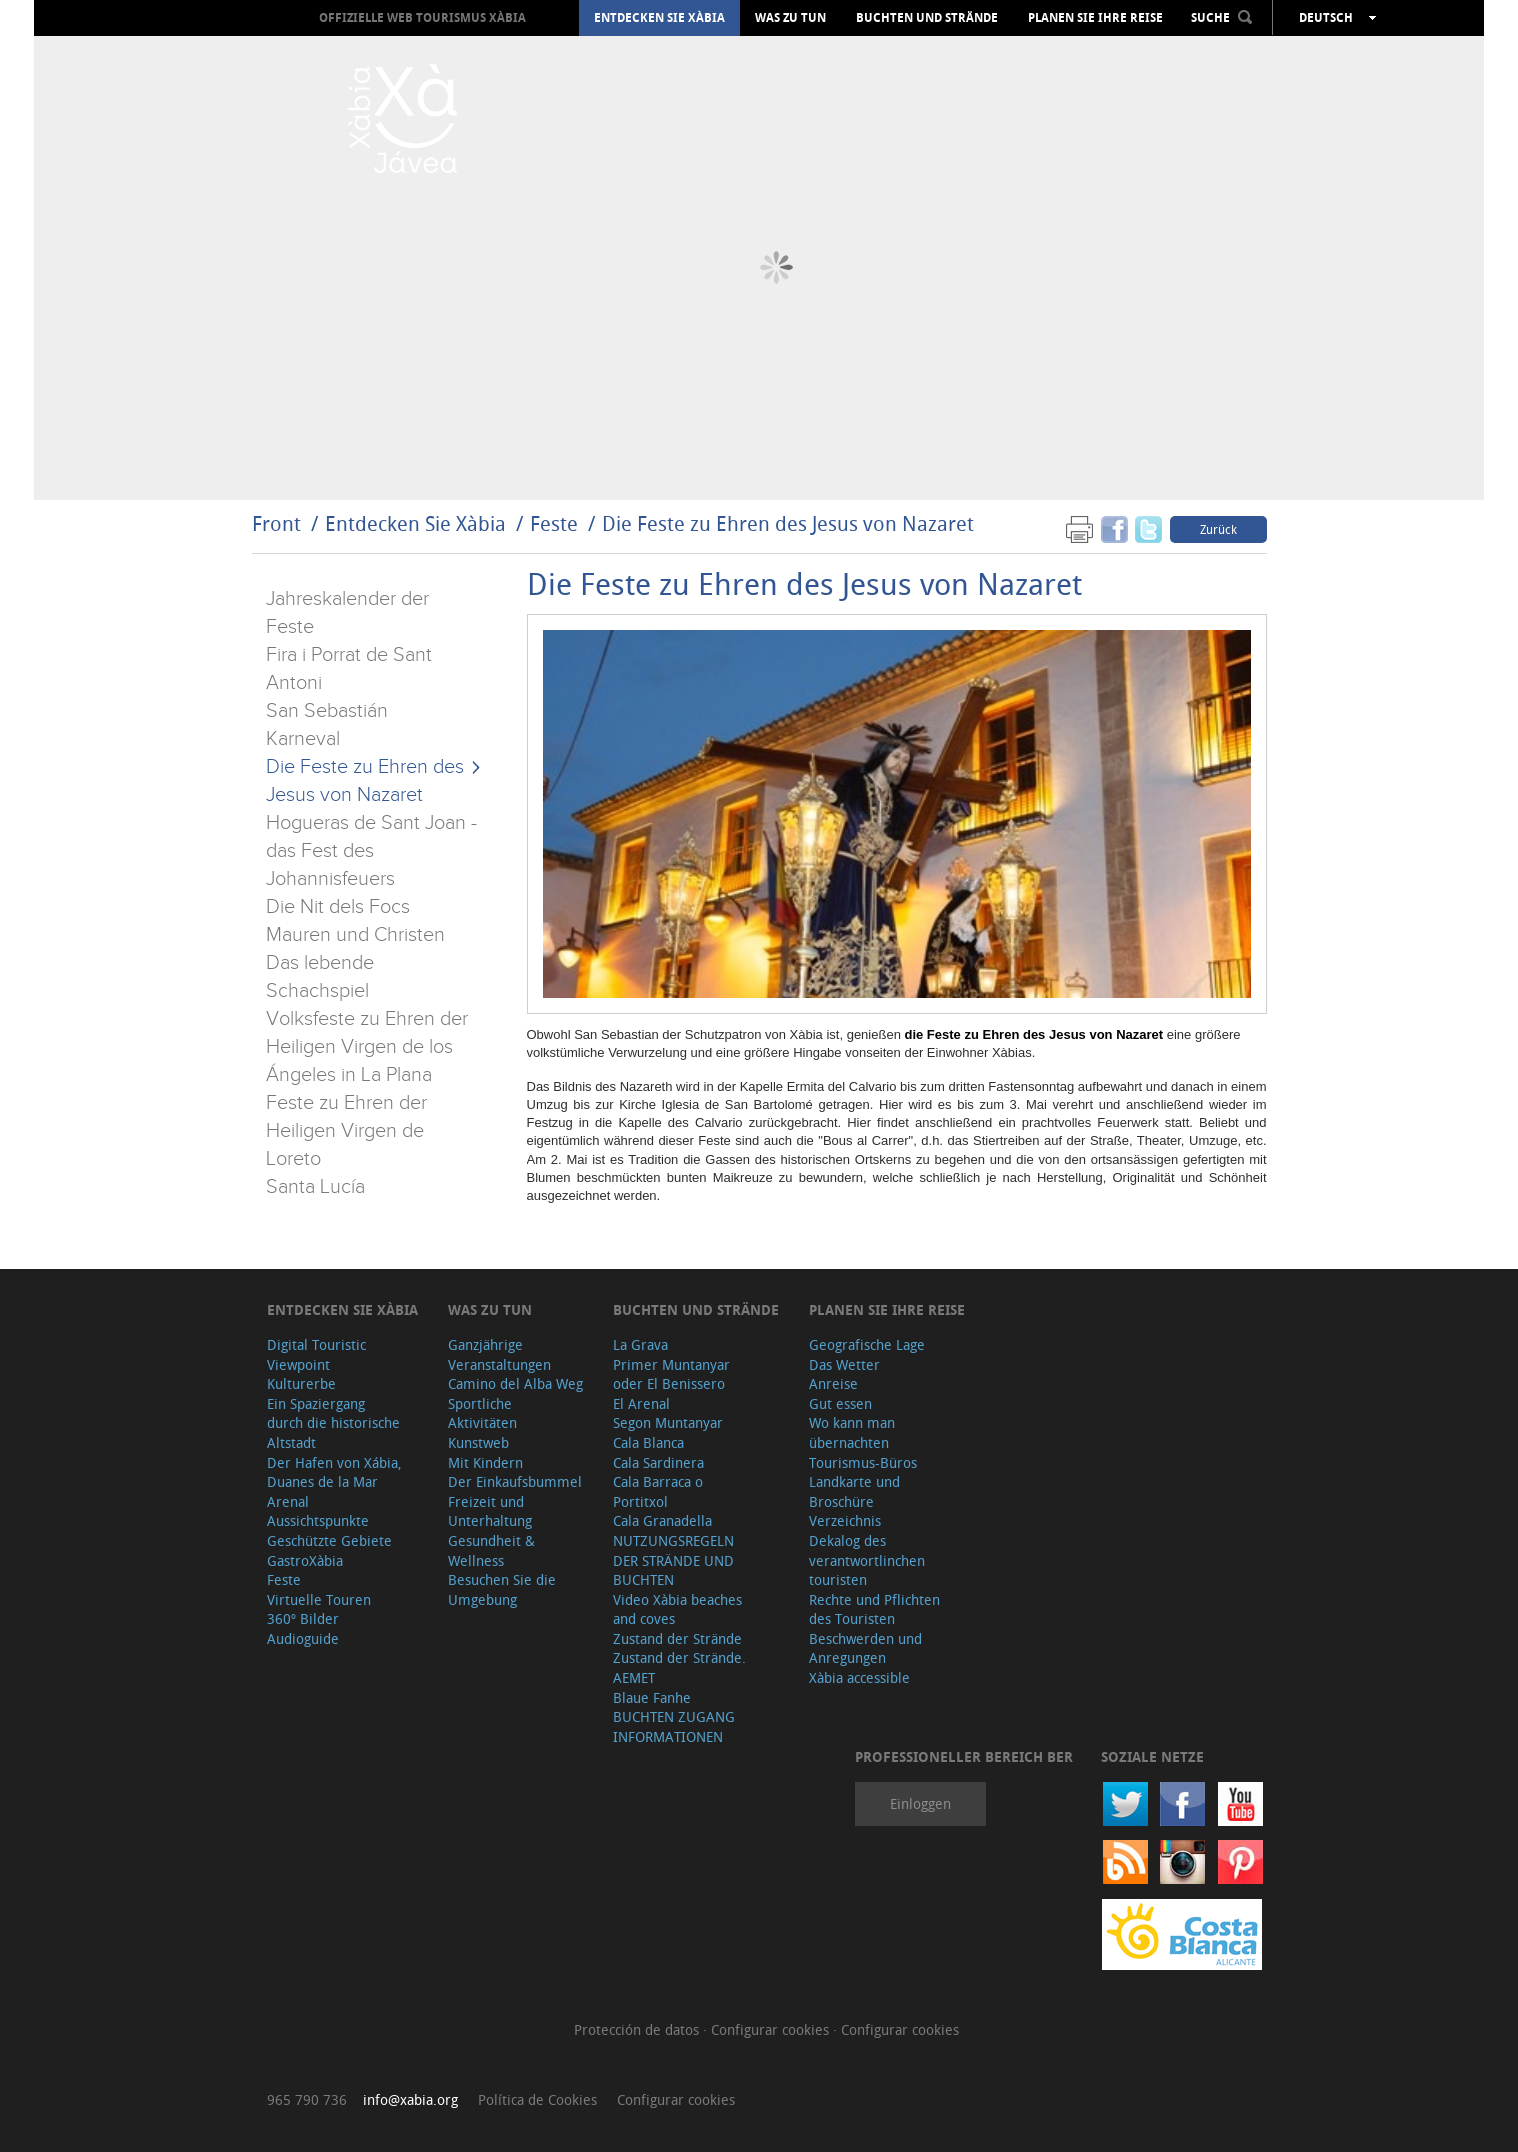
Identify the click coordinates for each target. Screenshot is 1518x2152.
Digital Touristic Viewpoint (316, 1354)
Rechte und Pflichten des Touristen (874, 1609)
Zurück (1218, 529)
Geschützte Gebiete (329, 1540)
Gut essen (840, 1403)
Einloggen (920, 1803)
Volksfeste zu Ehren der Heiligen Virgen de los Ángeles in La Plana (367, 1047)
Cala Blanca (648, 1442)
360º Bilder (303, 1618)
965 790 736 (307, 2099)
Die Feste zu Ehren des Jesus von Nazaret (788, 523)
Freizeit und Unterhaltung (490, 1511)
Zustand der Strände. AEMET (679, 1667)
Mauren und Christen (355, 935)
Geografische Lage (867, 1344)
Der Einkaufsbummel (515, 1481)
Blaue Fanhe (652, 1697)
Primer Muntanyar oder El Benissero (671, 1374)
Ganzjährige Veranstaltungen (499, 1354)
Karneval (303, 739)
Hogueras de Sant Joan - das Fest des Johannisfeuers (371, 851)
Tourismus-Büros (863, 1462)
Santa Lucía (315, 1187)
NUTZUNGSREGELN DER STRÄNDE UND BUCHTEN (673, 1560)
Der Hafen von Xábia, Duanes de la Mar (334, 1472)
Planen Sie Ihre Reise (1095, 18)
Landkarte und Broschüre (854, 1491)
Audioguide (303, 1638)
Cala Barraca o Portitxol (658, 1491)
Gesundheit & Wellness (491, 1550)
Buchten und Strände (927, 18)
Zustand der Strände (677, 1638)
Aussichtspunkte (318, 1520)
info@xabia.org (410, 2099)
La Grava (640, 1344)
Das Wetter (844, 1364)
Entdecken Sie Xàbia (659, 18)
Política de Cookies (537, 2099)
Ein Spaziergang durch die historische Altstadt (333, 1423)
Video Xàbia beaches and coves (677, 1609)
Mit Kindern (485, 1462)
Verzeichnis (845, 1520)
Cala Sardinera (658, 1462)
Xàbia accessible (859, 1677)
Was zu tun (790, 18)
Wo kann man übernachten (852, 1432)
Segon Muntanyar (668, 1422)
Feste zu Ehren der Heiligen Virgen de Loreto (346, 1131)
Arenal (288, 1501)
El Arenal (641, 1403)
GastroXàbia (305, 1560)
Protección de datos (638, 2029)
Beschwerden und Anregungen (865, 1648)
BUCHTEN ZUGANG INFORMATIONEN (674, 1726)
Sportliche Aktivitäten (482, 1413)
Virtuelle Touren (319, 1599)
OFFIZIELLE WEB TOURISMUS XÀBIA (422, 17)
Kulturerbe (301, 1383)
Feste (554, 523)
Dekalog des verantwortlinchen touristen (867, 1560)
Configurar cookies (772, 2029)
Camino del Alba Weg (515, 1383)
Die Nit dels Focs (338, 907)
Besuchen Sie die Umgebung (502, 1589)
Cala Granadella (662, 1520)
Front (276, 523)
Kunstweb (478, 1442)
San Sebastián (327, 711)
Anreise (833, 1383)
